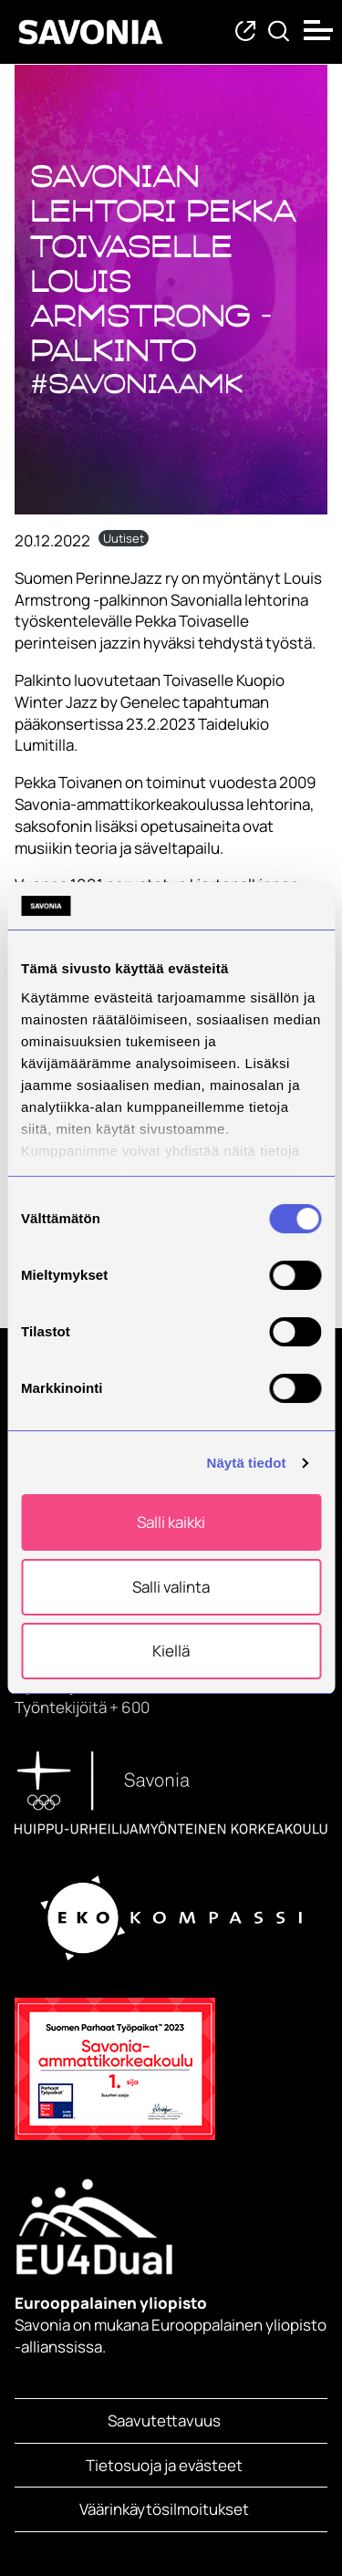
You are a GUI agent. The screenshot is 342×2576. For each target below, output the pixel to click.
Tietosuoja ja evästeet (164, 2465)
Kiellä (171, 1650)
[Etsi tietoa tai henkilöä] (279, 32)
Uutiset (123, 538)
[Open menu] (318, 30)
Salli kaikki (171, 1522)
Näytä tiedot (246, 1462)
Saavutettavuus (164, 2420)
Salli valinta (171, 1586)
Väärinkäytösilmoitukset (164, 2508)
